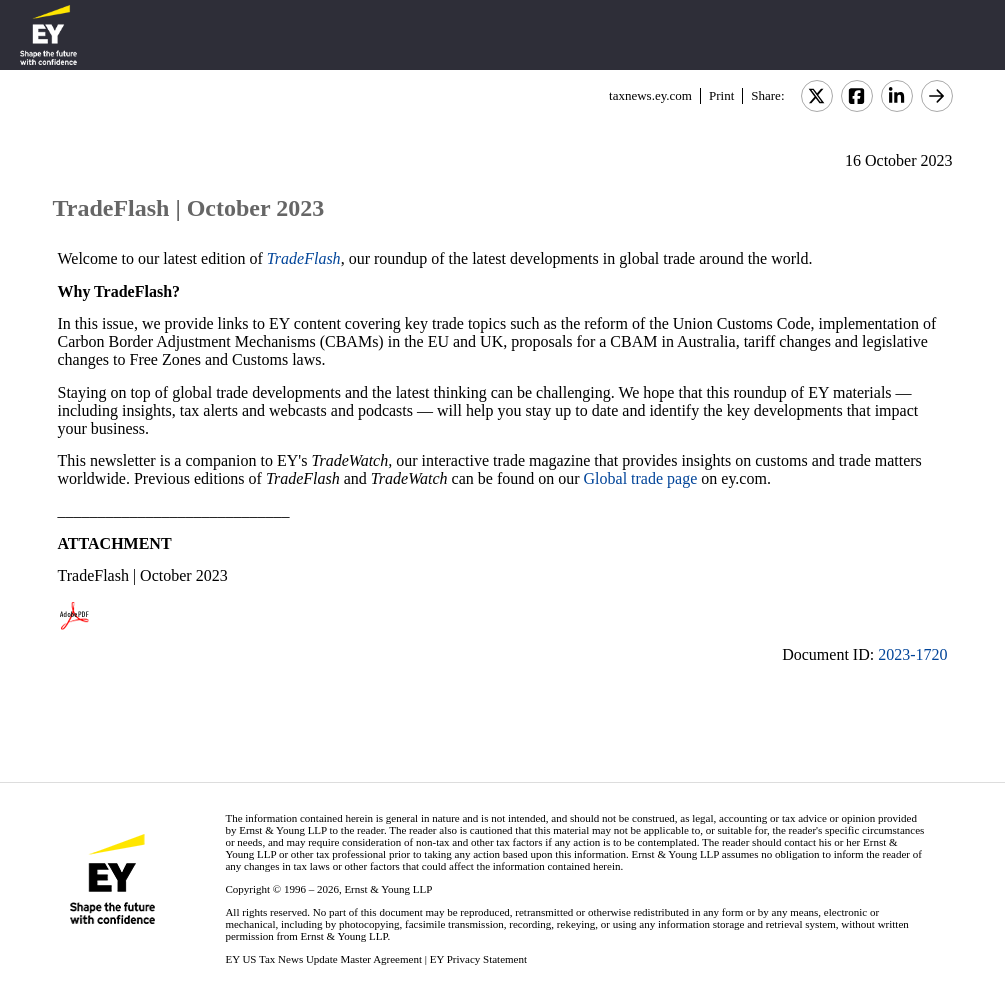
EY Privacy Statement (478, 959)
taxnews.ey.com (650, 95)
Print (721, 95)
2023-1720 (912, 654)
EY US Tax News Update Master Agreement (323, 959)
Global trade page (643, 478)
